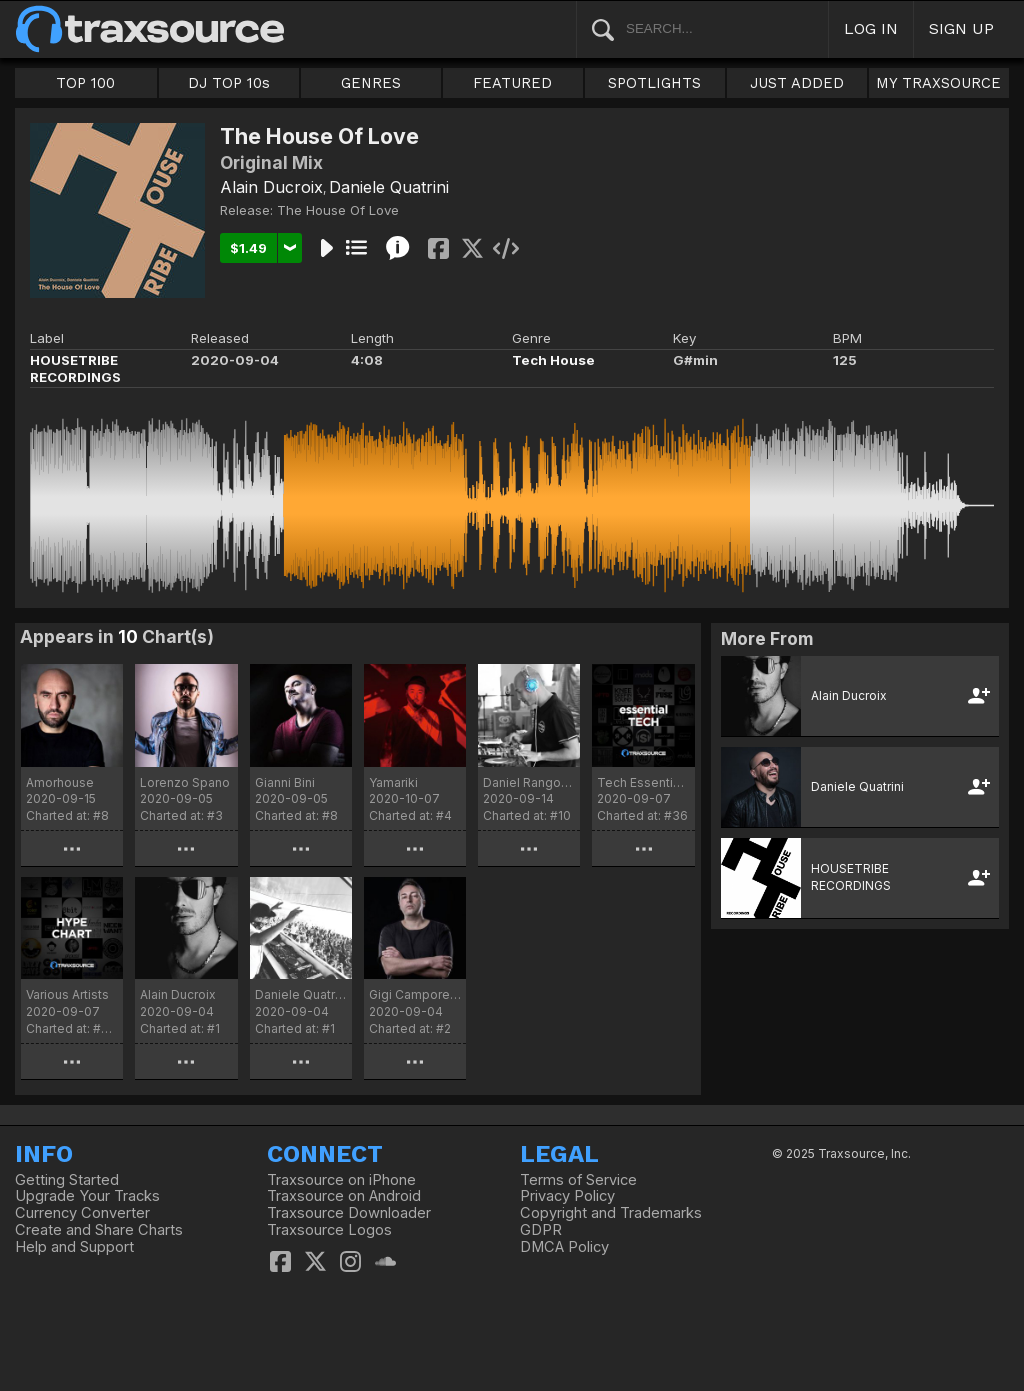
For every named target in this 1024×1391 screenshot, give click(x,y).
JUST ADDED (797, 83)
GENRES (371, 83)
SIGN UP (961, 28)
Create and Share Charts (99, 1230)
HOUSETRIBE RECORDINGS (75, 368)
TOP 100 (85, 83)
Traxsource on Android (344, 1196)
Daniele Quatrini (389, 187)
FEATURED (512, 83)
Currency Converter (82, 1213)
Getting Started (67, 1180)
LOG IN (871, 28)
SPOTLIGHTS (654, 83)
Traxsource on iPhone (341, 1180)
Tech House (553, 360)
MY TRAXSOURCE (938, 83)
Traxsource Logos (329, 1230)
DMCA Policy (564, 1247)
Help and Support (74, 1247)
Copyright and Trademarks (611, 1213)
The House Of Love (338, 210)
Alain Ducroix (271, 187)
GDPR (541, 1230)
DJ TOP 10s (229, 83)
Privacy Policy (567, 1196)
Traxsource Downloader (349, 1213)
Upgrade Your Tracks (87, 1196)
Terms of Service (578, 1180)
